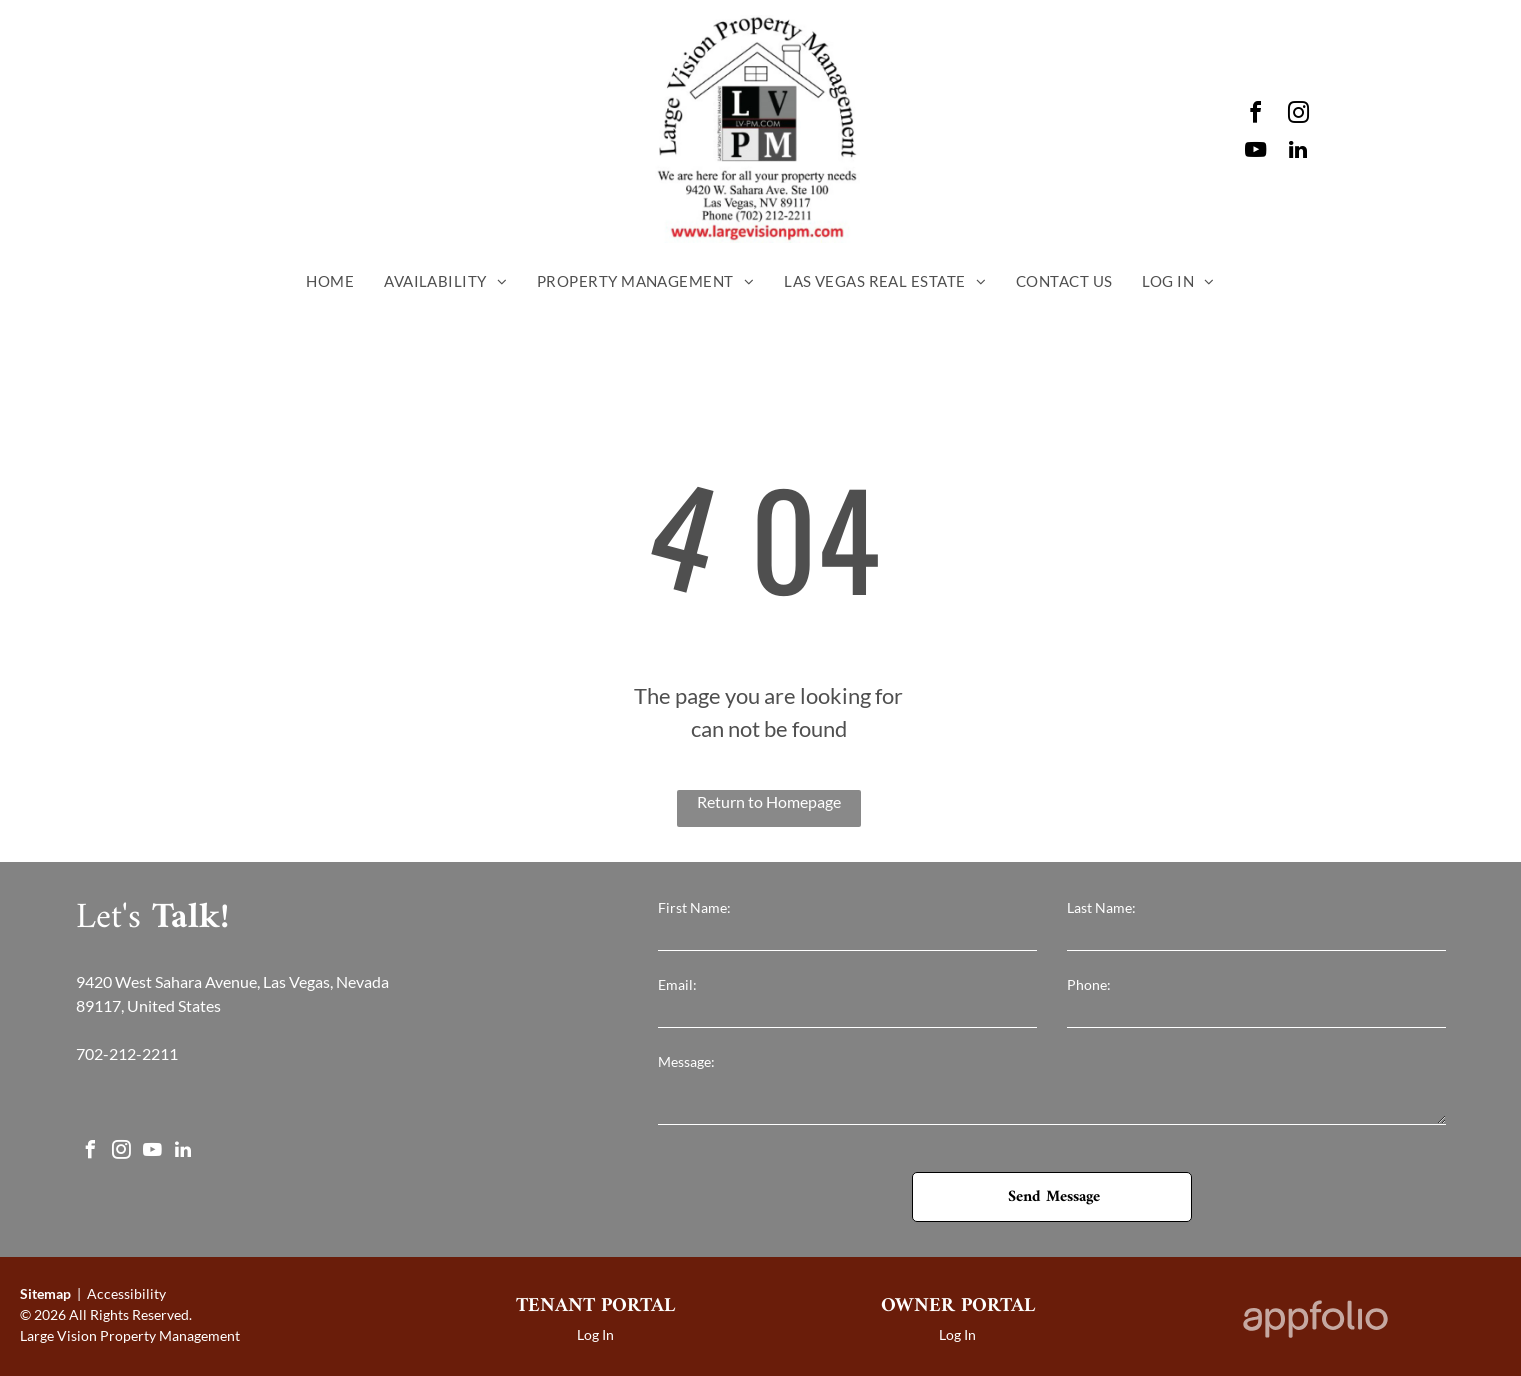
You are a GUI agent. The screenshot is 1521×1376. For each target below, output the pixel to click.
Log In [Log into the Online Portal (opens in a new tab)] (595, 1334)
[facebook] (1255, 115)
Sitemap (45, 1293)
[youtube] (1255, 152)
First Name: (694, 907)
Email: (677, 984)
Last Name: (1101, 907)
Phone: (1089, 984)
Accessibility (126, 1293)
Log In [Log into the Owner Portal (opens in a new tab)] (957, 1334)
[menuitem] (330, 281)
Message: (686, 1061)
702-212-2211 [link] (127, 1053)
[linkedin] (1298, 152)
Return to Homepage (769, 801)
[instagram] (1298, 115)
